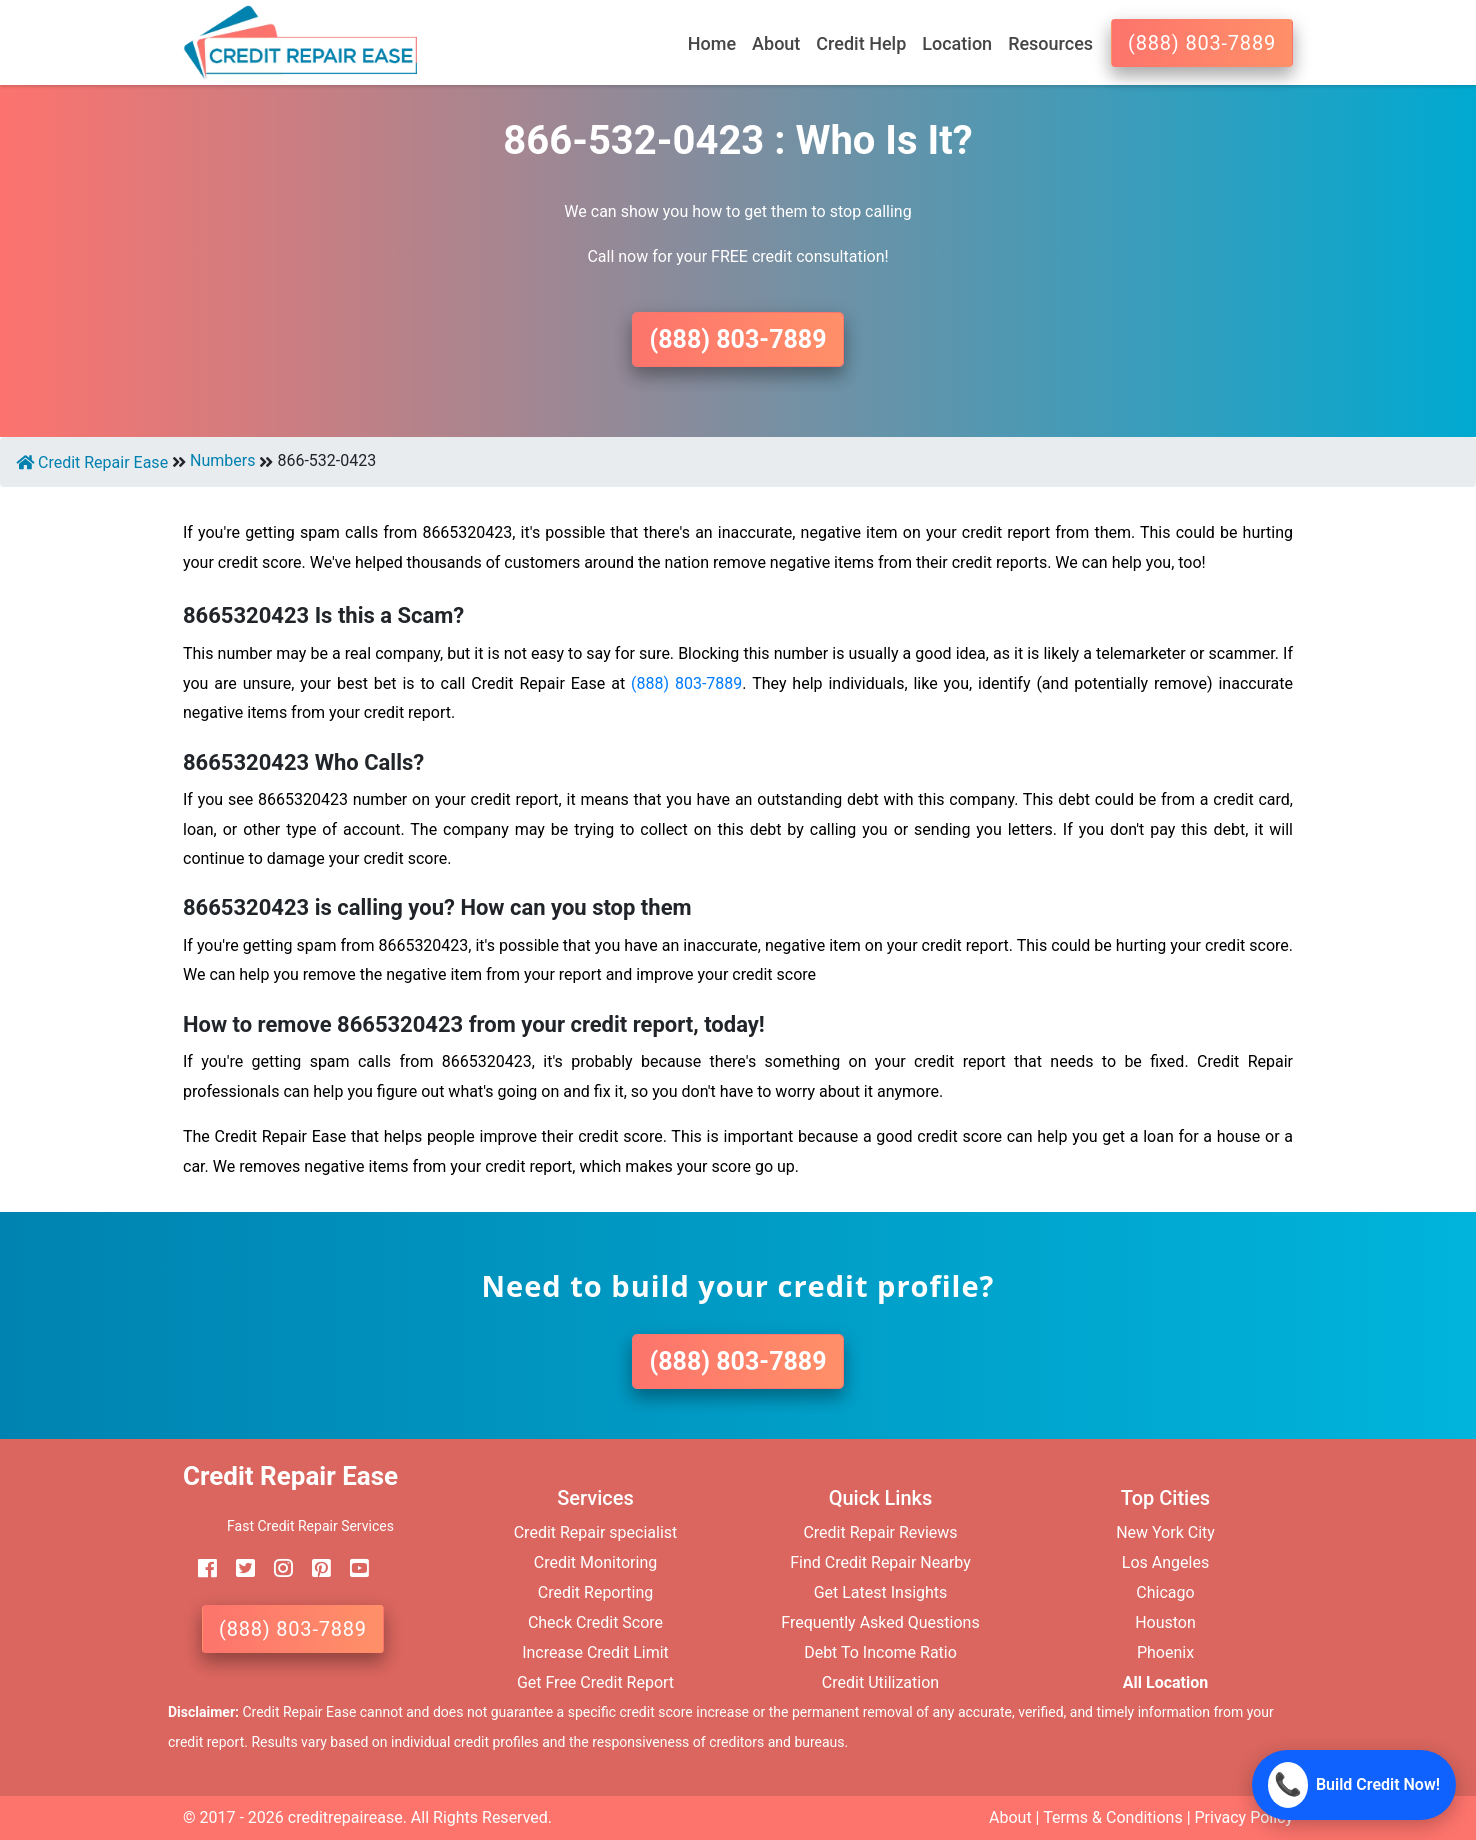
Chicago (1165, 1592)
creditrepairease (345, 1817)
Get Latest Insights (881, 1592)
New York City (1165, 1532)
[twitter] (238, 1568)
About (1010, 1817)
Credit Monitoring (595, 1562)
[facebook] (200, 1568)
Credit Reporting (596, 1592)
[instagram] (276, 1568)
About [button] (776, 43)
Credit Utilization (880, 1682)
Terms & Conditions (1113, 1817)
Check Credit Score (595, 1622)
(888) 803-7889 (1202, 43)
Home (712, 43)
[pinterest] (314, 1568)
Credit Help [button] (861, 43)
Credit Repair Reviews (880, 1532)
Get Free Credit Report (595, 1682)
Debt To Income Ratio (880, 1652)
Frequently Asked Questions (880, 1622)
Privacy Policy (1244, 1817)
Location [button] (957, 43)
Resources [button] (1050, 43)
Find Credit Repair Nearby (880, 1562)
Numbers (222, 460)
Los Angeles (1165, 1562)
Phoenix (1165, 1652)
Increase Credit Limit (595, 1652)
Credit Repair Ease (92, 462)
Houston (1165, 1622)
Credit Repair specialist (596, 1532)
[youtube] (352, 1568)
